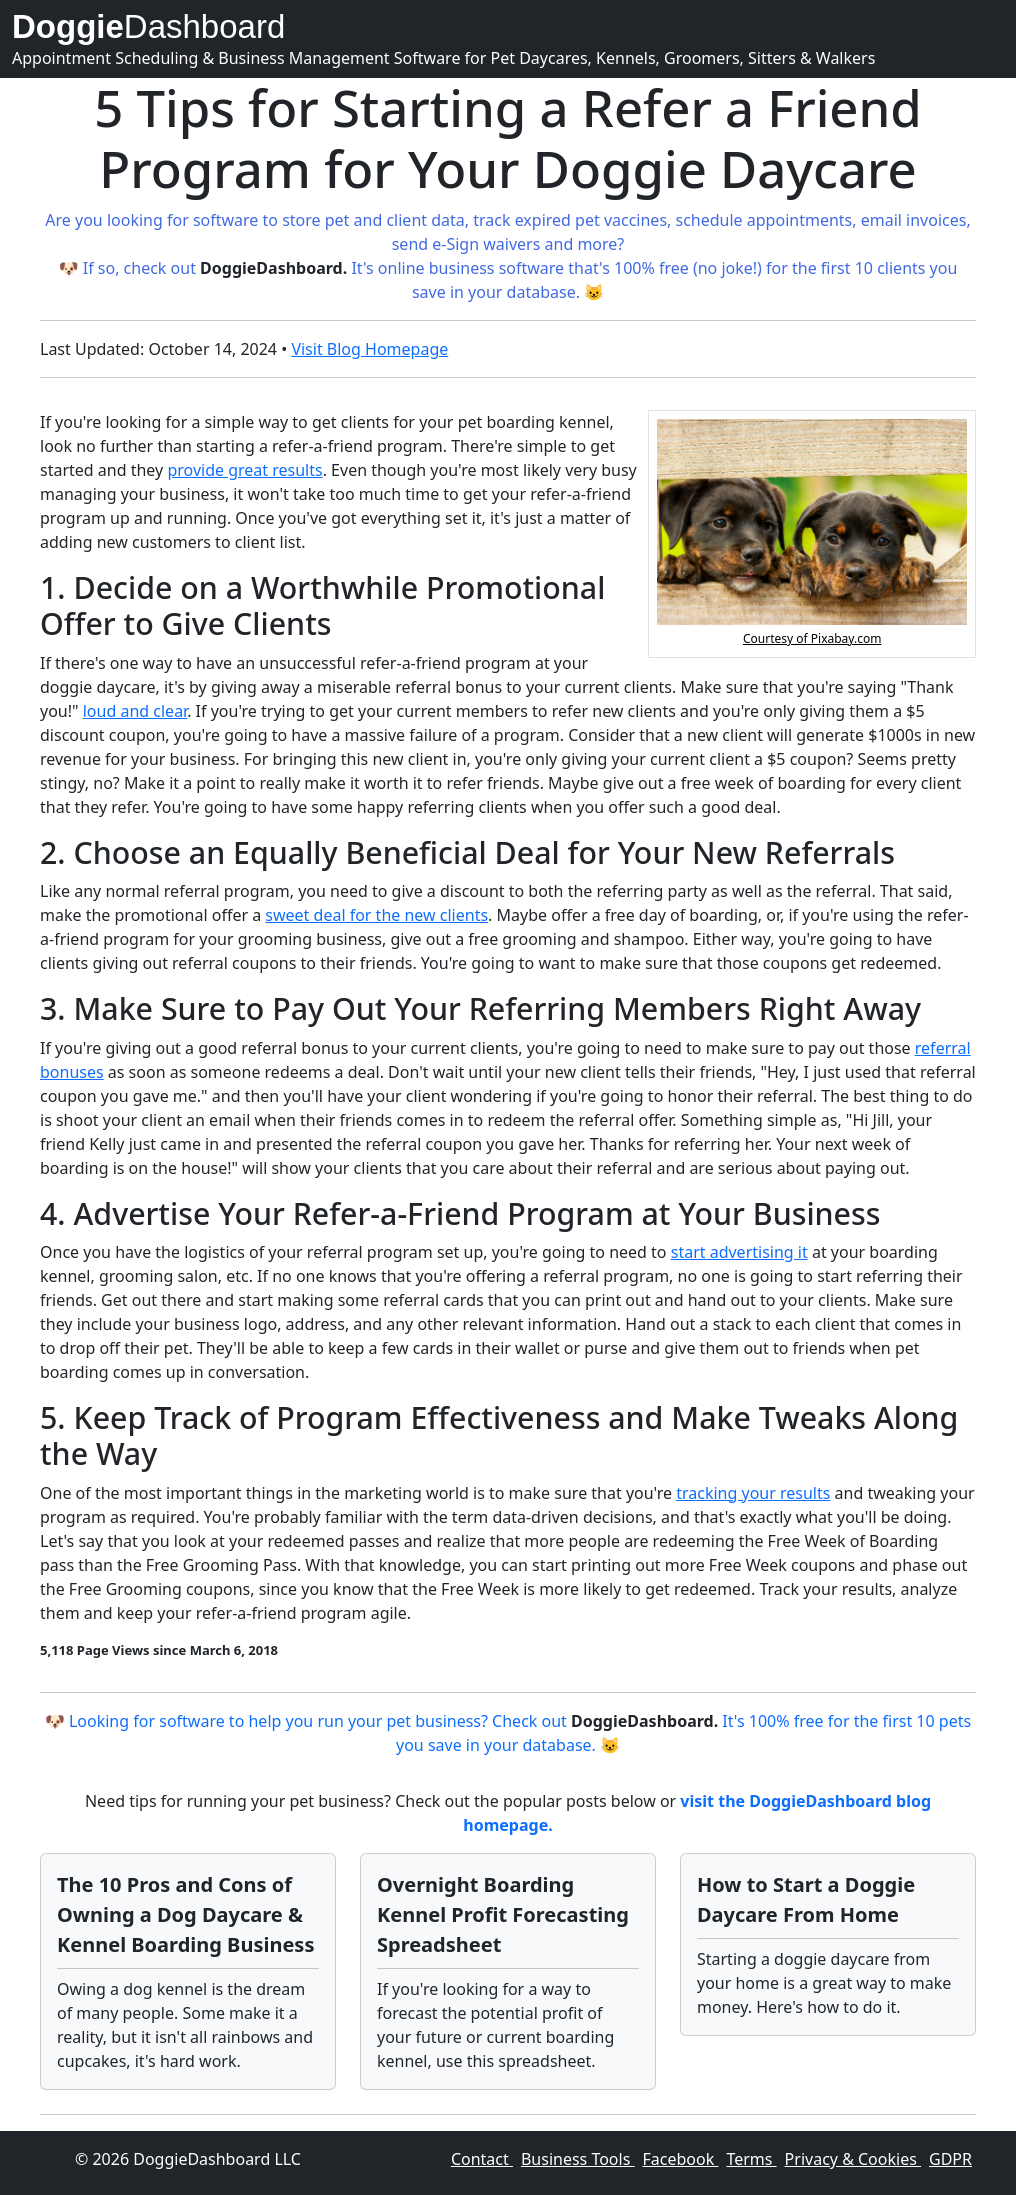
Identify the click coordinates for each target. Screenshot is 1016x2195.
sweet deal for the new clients (376, 915)
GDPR (950, 2159)
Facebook (681, 2159)
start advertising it (739, 1252)
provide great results (244, 470)
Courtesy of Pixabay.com (812, 638)
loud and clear (135, 711)
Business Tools (578, 2159)
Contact (482, 2159)
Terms (751, 2159)
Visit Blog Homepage (369, 349)
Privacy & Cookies (853, 2159)
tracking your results (753, 1493)
